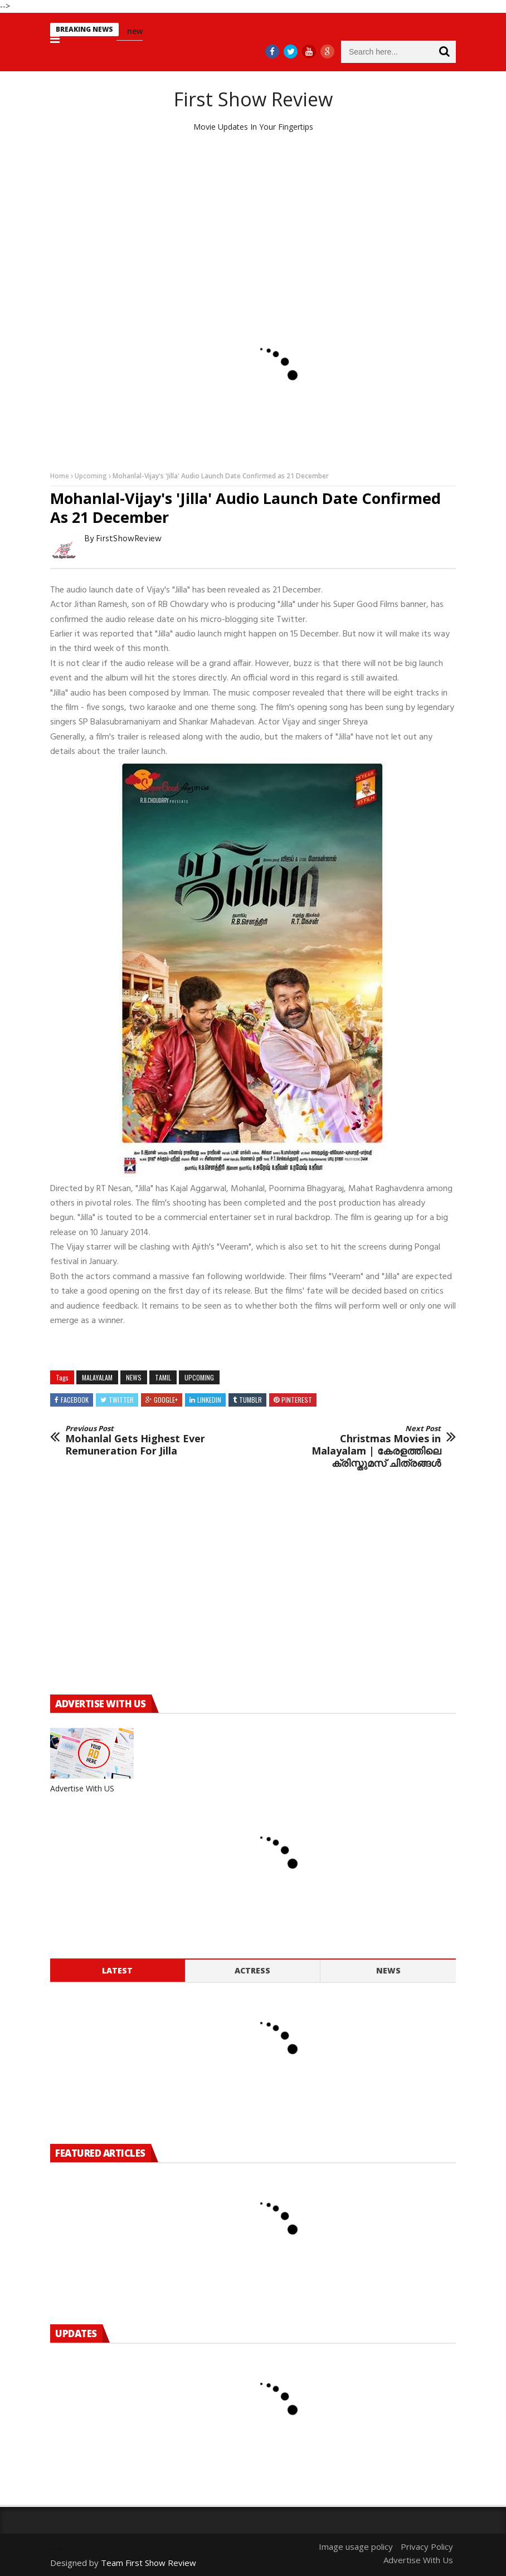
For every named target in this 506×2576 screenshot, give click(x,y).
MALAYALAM (97, 1377)
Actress (252, 1970)
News (388, 1970)
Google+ (166, 1399)
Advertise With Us (418, 2559)
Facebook (75, 1399)
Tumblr (250, 1399)
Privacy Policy (427, 2546)
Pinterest (296, 1399)
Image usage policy (356, 2546)
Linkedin (209, 1399)
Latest (117, 1970)
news (134, 1377)
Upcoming (91, 476)
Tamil (163, 1377)
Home (59, 476)
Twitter (121, 1399)
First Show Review (253, 99)
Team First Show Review (148, 2562)
